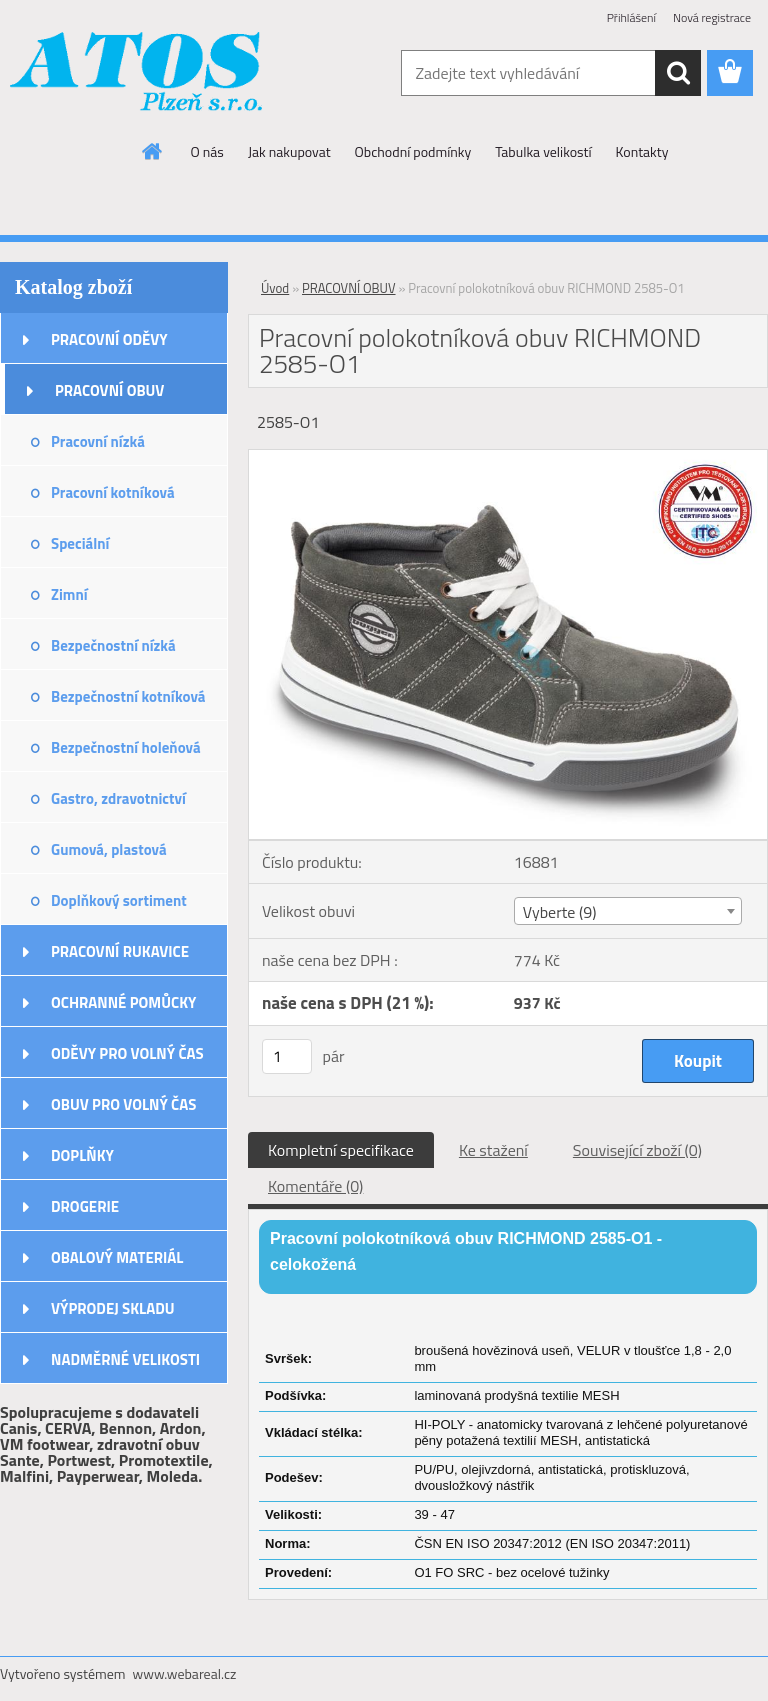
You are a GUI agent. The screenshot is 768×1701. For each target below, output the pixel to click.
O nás (207, 151)
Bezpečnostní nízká (113, 645)
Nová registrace (712, 17)
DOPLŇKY (82, 1155)
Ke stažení (493, 1150)
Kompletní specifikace (341, 1150)
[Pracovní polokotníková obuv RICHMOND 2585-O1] (508, 458)
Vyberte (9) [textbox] (560, 912)
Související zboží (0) (637, 1150)
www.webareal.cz (185, 1673)
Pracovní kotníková (113, 492)
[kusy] (287, 1056)
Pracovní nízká (98, 441)
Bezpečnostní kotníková (128, 696)
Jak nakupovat (289, 151)
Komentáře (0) (315, 1186)
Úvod (275, 288)
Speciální (80, 543)
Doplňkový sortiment (119, 900)
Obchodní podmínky (413, 151)
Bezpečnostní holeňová (126, 747)
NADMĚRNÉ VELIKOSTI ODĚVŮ (125, 1366)
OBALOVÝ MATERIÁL (117, 1257)
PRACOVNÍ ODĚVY (109, 339)
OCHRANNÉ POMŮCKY (123, 1002)
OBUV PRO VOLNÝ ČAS (123, 1104)
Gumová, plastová (109, 849)
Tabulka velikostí (543, 151)
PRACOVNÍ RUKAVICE (120, 951)
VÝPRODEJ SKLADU (113, 1308)
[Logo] (137, 74)
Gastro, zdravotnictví (118, 798)
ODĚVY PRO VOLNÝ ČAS (127, 1053)
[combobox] (628, 911)
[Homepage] (153, 151)
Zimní (69, 594)
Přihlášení (631, 17)
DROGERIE (85, 1206)
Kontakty (642, 151)
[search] (678, 73)
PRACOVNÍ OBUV (109, 390)
